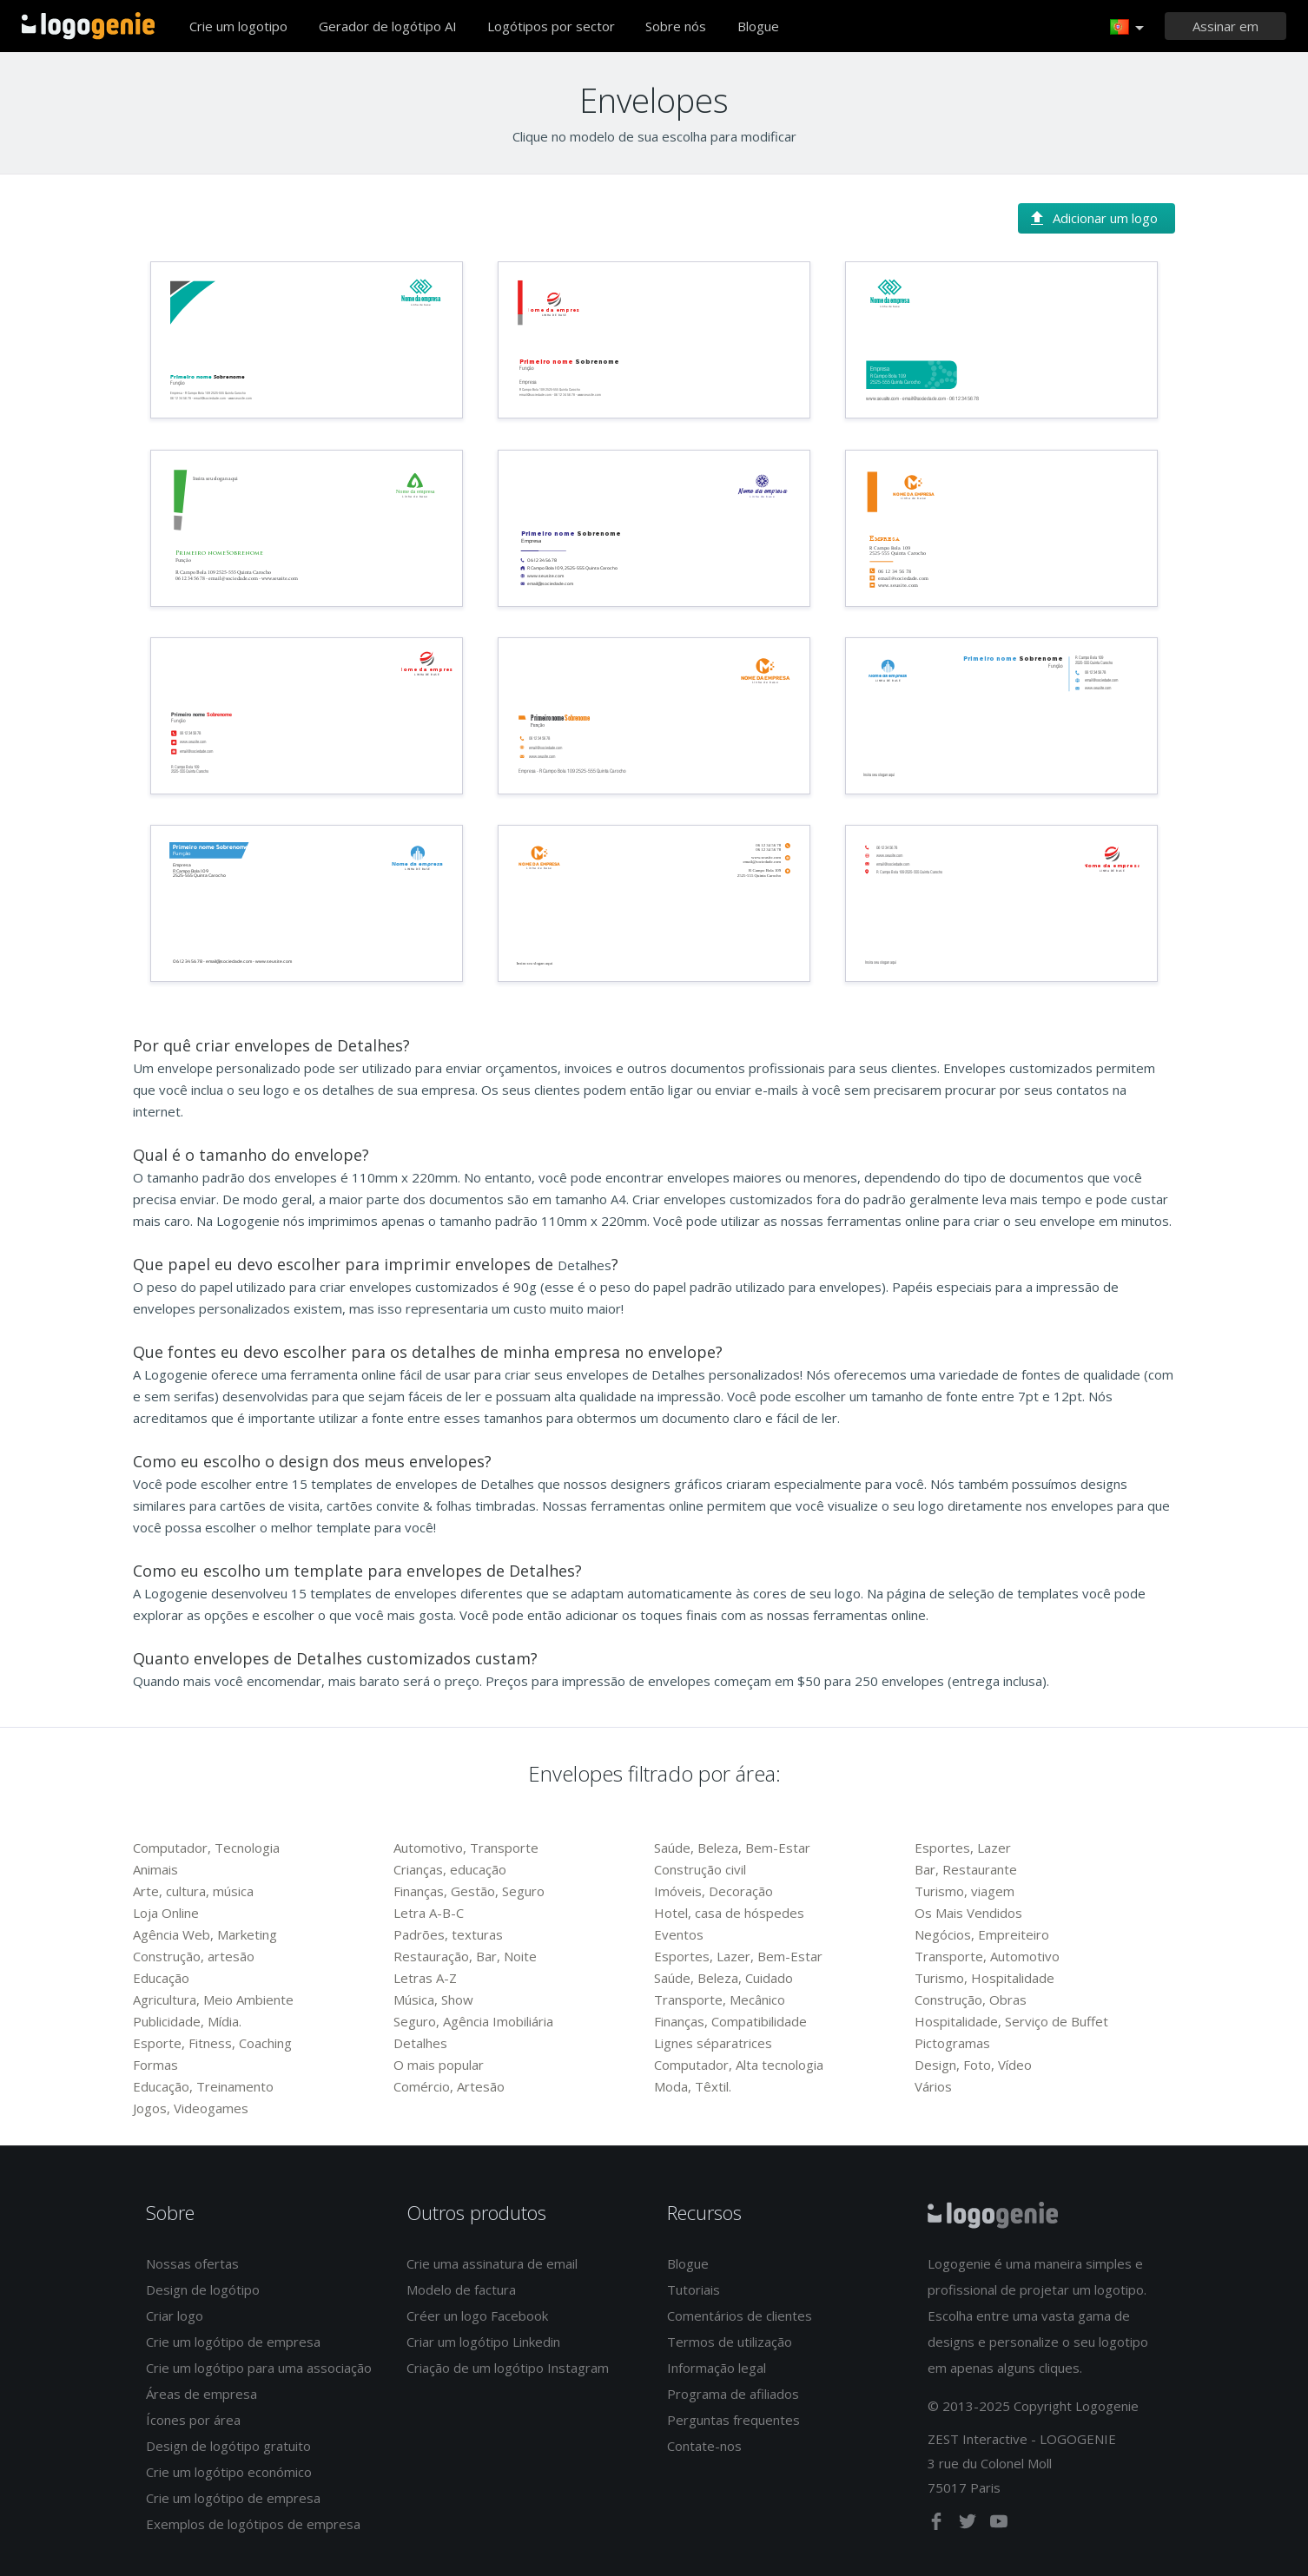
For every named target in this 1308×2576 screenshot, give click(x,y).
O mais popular (438, 2064)
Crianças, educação (449, 1869)
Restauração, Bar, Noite (465, 1956)
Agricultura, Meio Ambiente (213, 1999)
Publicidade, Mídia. (187, 2021)
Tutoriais (693, 2289)
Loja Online (166, 1912)
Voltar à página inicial (88, 26)
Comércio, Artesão (449, 2086)
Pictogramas (952, 2043)
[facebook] (938, 2524)
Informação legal (716, 2367)
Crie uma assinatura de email (492, 2263)
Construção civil (700, 1869)
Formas (155, 2064)
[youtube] (998, 2524)
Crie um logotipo (238, 26)
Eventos (679, 1934)
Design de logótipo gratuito (228, 2445)
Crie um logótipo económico (229, 2471)
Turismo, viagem (964, 1891)
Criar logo (174, 2315)
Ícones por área (193, 2419)
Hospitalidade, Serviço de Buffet (1011, 2021)
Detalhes (420, 2043)
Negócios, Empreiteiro (982, 1934)
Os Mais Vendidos (968, 1912)
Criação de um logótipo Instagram (507, 2367)
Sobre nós (675, 26)
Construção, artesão (193, 1956)
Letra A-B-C (428, 1912)
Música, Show (433, 1999)
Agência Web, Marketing (205, 1934)
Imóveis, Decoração (713, 1891)
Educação (161, 1977)
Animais (155, 1869)
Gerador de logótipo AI (388, 26)
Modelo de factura (461, 2289)
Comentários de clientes (739, 2315)
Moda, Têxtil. (692, 2086)
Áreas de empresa (201, 2393)
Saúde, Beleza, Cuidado (723, 1977)
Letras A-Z (425, 1977)
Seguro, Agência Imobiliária (473, 2021)
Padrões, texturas (448, 1934)
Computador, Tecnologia (206, 1847)
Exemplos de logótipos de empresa (253, 2524)
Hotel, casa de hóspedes (729, 1912)
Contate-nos (704, 2445)
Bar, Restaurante (966, 1869)
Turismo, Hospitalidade (984, 1977)
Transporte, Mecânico (719, 1999)
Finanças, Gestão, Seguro (469, 1891)
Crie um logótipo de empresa (233, 2341)
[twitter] (969, 2524)
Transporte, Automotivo (987, 1956)
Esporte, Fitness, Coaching (212, 2043)
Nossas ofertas (192, 2263)
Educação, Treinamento (203, 2086)
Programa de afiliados (733, 2393)
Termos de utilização (729, 2341)
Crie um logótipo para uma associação (259, 2367)
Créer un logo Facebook (477, 2315)
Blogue (758, 26)
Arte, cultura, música (193, 1891)
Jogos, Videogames (190, 2108)
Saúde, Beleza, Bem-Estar (732, 1847)
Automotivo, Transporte (465, 1847)
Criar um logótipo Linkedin (483, 2341)
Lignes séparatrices (713, 2043)
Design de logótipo (203, 2289)
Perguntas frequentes (733, 2419)
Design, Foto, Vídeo (973, 2064)
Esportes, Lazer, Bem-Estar (738, 1956)
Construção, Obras (971, 1999)
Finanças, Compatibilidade (730, 2021)
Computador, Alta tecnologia (738, 2064)
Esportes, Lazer (963, 1847)
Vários (933, 2086)
